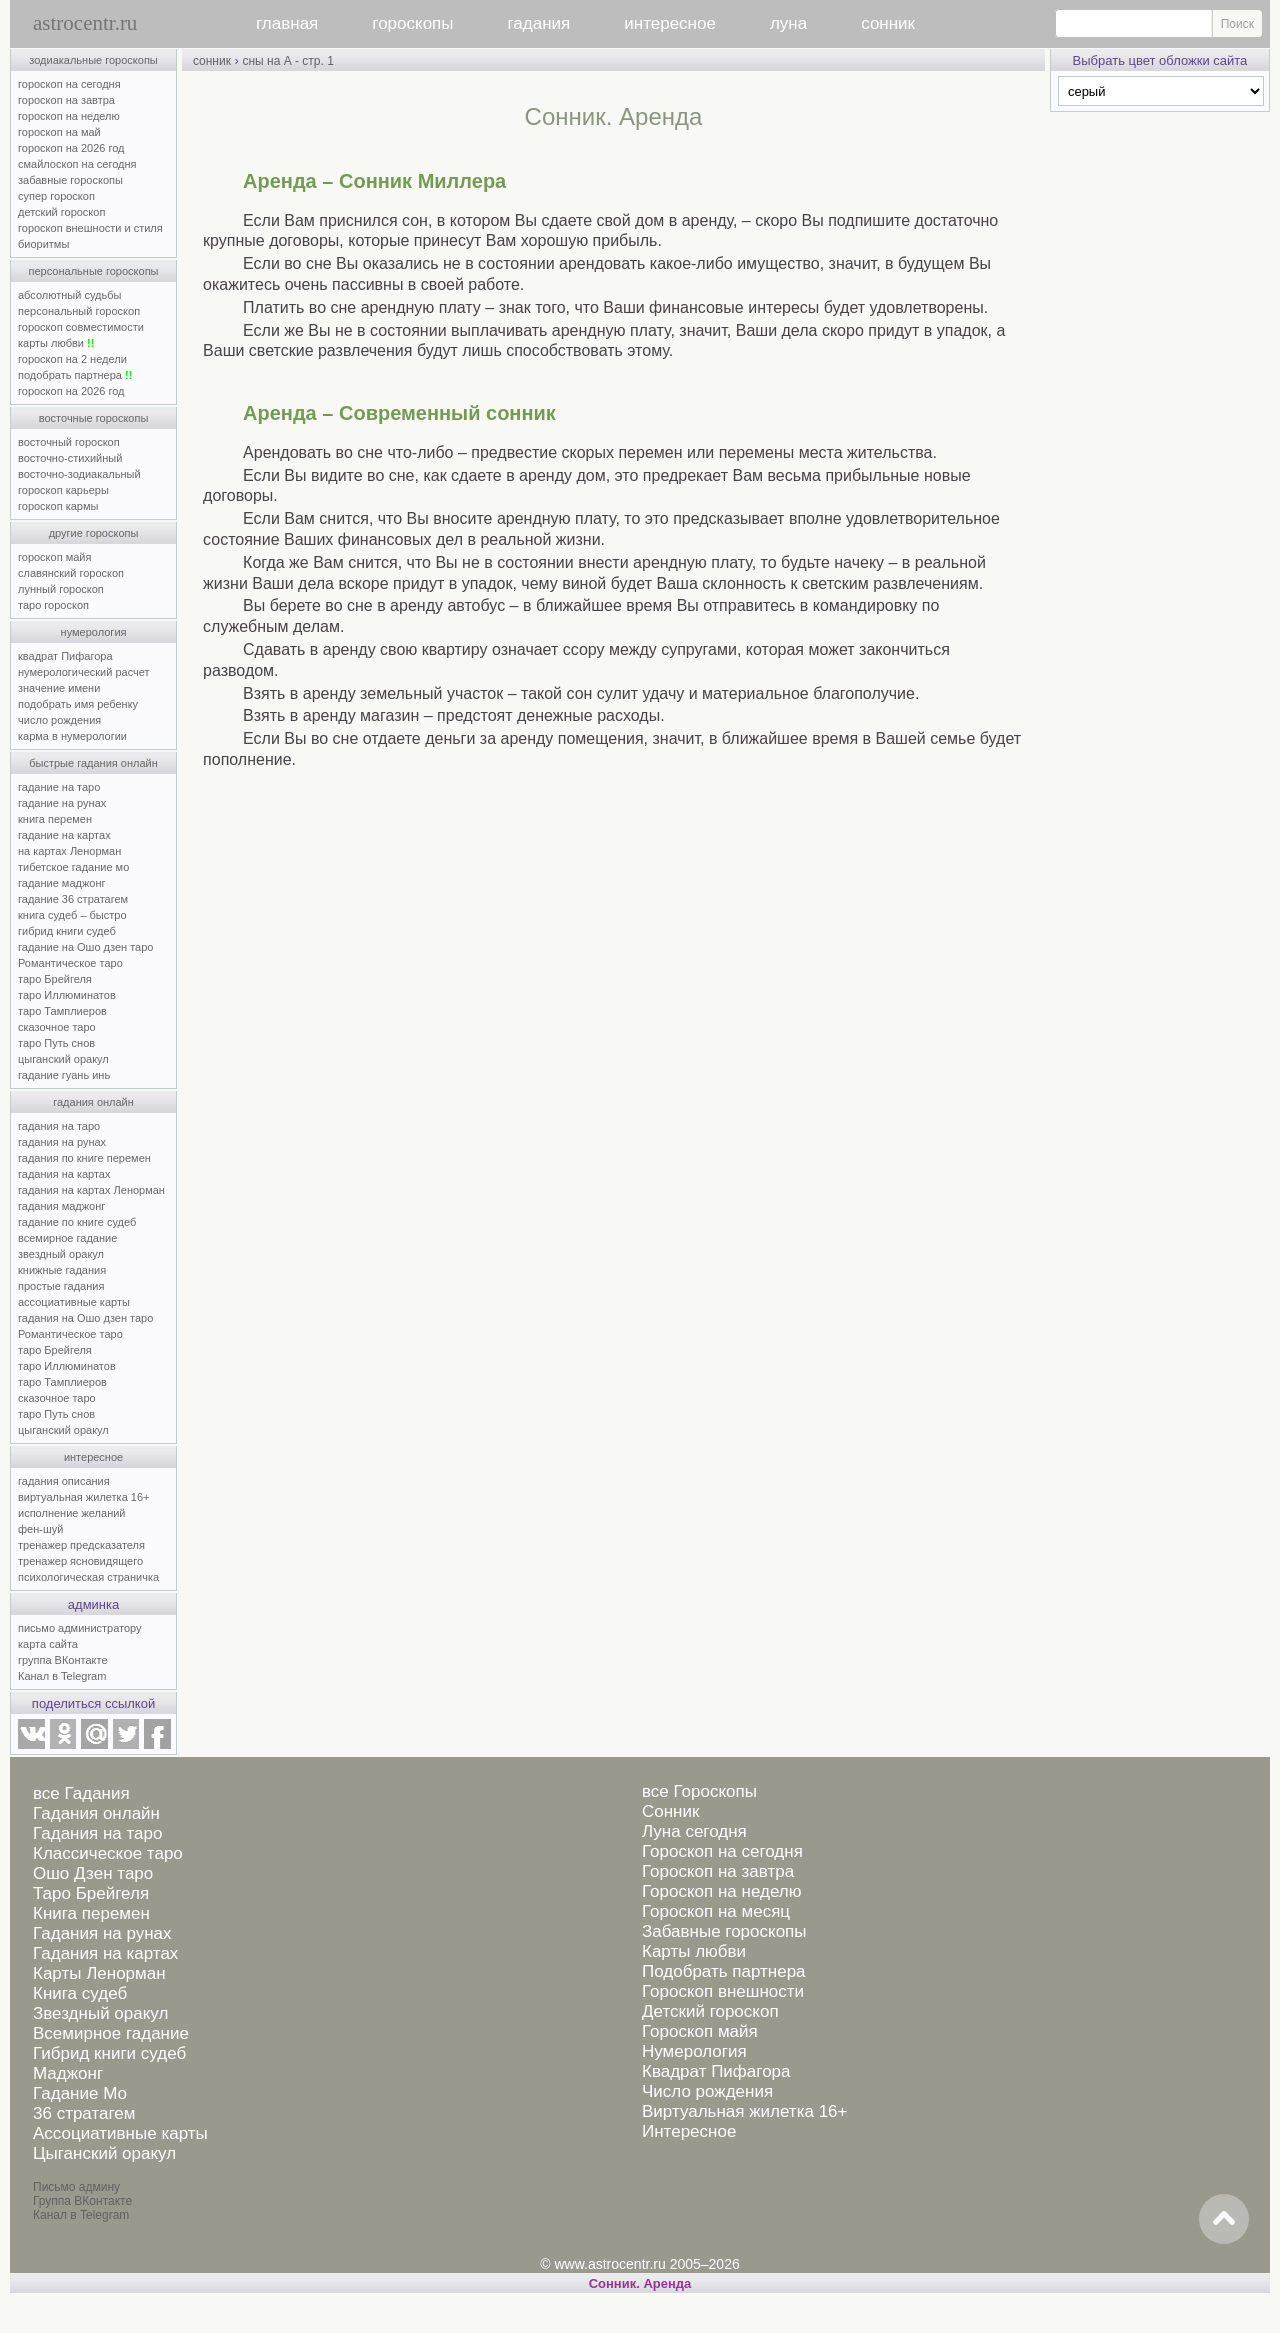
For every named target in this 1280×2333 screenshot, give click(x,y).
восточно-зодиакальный (79, 474)
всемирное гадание (67, 1238)
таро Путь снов (56, 1043)
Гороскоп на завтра (718, 1871)
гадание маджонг (61, 883)
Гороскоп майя (700, 2031)
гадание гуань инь (64, 1075)
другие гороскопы (94, 533)
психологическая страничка (88, 1577)
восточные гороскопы (94, 418)
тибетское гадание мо (73, 867)
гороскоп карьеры (63, 490)
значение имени (59, 688)
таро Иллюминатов (67, 995)
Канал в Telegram (62, 1676)
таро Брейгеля (55, 979)
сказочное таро (57, 1027)
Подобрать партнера (724, 1971)
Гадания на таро (97, 1833)
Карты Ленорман (99, 1973)
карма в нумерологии (72, 736)
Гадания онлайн (96, 1813)
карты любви (56, 343)
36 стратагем (84, 2113)
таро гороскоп (53, 605)
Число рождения (707, 2091)
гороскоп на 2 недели (72, 359)
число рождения (59, 720)
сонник (888, 23)
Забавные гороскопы (724, 1931)
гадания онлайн (93, 1102)
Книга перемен (91, 1913)
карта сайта (48, 1644)
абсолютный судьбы (69, 295)
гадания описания (64, 1481)
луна (788, 23)
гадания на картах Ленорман (94, 1190)
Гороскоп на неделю (721, 1891)
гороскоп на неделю (69, 116)
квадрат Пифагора (65, 656)
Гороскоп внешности (723, 1991)
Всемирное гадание (111, 2033)
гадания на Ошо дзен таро (85, 1318)
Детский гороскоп (710, 2011)
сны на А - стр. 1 (287, 61)
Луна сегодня (694, 1831)
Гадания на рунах (102, 1933)
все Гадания (81, 1793)
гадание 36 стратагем (73, 899)
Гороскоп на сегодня (722, 1851)
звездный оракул (61, 1254)
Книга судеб (80, 1993)
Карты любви (694, 1951)
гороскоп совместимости (81, 327)
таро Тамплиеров (62, 1011)
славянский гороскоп (71, 573)
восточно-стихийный (70, 458)
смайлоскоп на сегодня (77, 164)
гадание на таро (59, 787)
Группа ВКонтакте (82, 2201)
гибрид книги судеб (67, 931)
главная (287, 23)
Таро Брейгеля (91, 1893)
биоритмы (43, 244)
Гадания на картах (105, 1953)
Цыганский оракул (104, 2153)
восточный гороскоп (69, 442)
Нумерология (694, 2051)
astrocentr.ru (85, 23)
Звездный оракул (100, 2013)
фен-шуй (40, 1529)
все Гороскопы (699, 1791)
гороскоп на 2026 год (71, 148)
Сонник (670, 1811)
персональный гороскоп (79, 311)
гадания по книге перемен (84, 1158)
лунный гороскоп (61, 589)
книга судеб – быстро (72, 915)
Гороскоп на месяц (716, 1911)
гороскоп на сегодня (69, 84)
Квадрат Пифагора (716, 2071)
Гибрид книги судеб (109, 2053)
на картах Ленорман (69, 851)
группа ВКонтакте (63, 1660)
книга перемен (55, 819)
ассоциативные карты (74, 1302)
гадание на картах (64, 835)
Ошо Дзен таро (93, 1873)
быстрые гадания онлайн (93, 763)
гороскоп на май (59, 132)
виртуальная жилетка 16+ (83, 1497)
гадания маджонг (61, 1206)
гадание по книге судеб (77, 1222)
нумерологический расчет (84, 672)
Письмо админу (76, 2187)
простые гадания (61, 1286)
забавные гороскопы (70, 180)
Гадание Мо (80, 2093)
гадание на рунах (62, 803)
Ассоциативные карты (120, 2133)
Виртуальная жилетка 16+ (745, 2111)
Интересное (689, 2131)
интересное (670, 23)
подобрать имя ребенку (78, 704)
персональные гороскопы (94, 271)
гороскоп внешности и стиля (90, 228)
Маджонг (68, 2073)
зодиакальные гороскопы (93, 60)
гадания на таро (59, 1126)
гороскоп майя (54, 557)
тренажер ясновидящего (80, 1561)
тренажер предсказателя (81, 1545)
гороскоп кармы (58, 506)
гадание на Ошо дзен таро (85, 947)
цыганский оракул (63, 1059)
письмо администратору (80, 1628)
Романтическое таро (70, 963)
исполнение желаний (72, 1513)
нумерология (94, 632)
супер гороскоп (56, 196)
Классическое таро (108, 1853)
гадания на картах (64, 1174)
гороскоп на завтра (66, 100)
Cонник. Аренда (640, 2283)
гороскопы (412, 23)
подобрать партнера (75, 375)
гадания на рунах (62, 1142)
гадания (539, 23)
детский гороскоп (61, 212)
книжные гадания (62, 1270)
